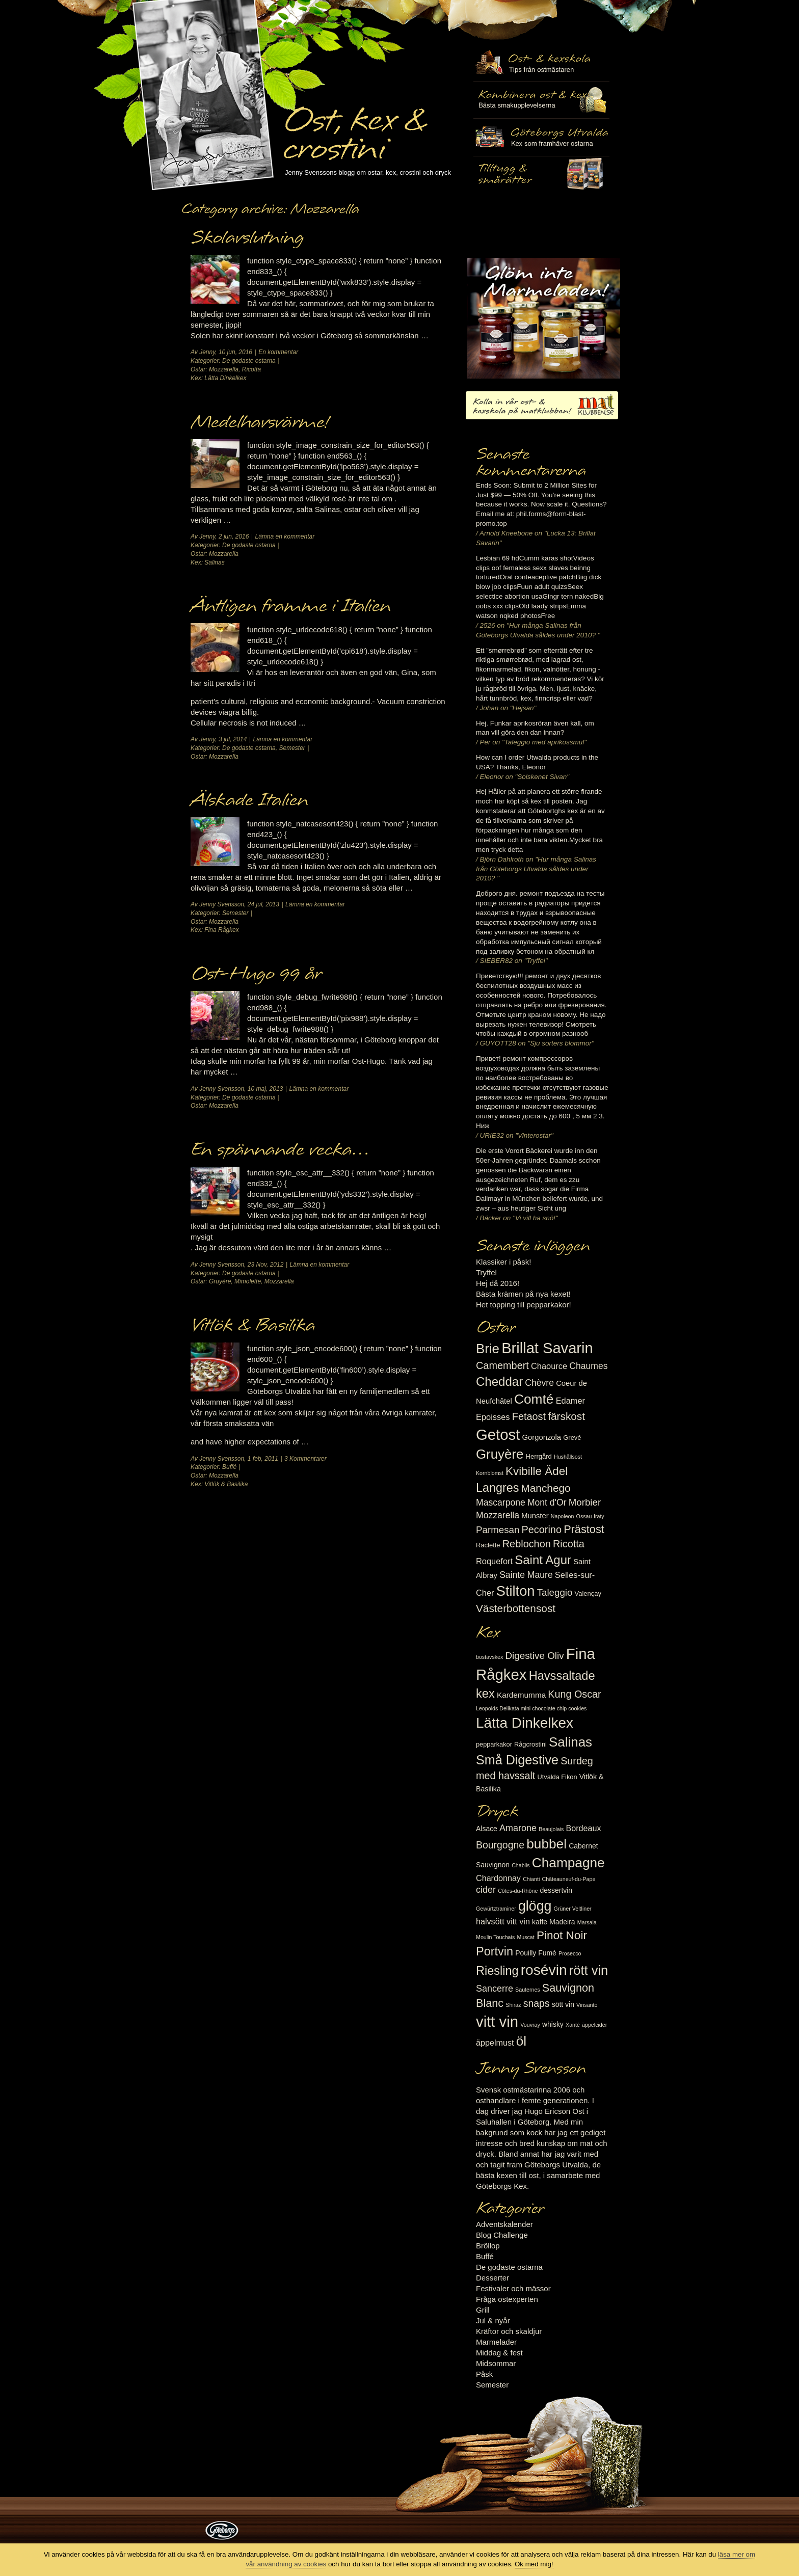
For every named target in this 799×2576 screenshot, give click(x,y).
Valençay (588, 1593)
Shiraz (513, 2005)
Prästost (584, 1529)
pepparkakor (494, 1744)
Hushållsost (568, 1457)
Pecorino (542, 1529)
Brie (487, 1348)
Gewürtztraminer (496, 1909)
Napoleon (562, 1516)
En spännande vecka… (280, 1150)
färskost (566, 1416)
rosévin (544, 1970)
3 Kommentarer (305, 1458)
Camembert (502, 1365)
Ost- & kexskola (541, 63)
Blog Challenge (502, 2235)
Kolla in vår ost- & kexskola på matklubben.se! (542, 405)
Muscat (525, 1937)
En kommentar (278, 352)
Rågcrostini (530, 1744)
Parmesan (497, 1529)
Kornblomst (489, 1473)
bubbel (546, 1844)
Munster (534, 1516)
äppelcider (594, 2025)
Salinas (214, 562)
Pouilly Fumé (535, 1953)
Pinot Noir (562, 1935)
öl (521, 2041)
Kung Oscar (574, 1694)
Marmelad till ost (544, 318)
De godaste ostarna (249, 360)
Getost (498, 1434)
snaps (536, 2003)
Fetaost (529, 1416)
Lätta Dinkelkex (225, 378)
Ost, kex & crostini (354, 128)
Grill (483, 2309)
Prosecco (569, 1953)
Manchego (545, 1488)
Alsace (486, 1828)
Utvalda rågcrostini (541, 174)
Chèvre (539, 1383)
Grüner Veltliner (573, 1909)
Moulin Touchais (495, 1937)
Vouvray (530, 2025)
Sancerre (494, 1988)
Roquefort (494, 1561)
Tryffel (486, 1272)
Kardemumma (521, 1695)
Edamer (570, 1400)
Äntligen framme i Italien (291, 606)
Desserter (492, 2277)
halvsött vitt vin (503, 1921)
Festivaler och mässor (513, 2288)
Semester (292, 748)
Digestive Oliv (534, 1655)
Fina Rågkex (221, 929)
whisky (553, 2024)
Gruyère (220, 1281)
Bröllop (488, 2245)
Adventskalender (504, 2224)
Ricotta (251, 369)
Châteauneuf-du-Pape (568, 1879)
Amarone (518, 1828)
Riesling (497, 1970)
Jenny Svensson (221, 904)
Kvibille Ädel (536, 1471)
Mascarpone (500, 1502)
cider (486, 1890)
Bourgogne (500, 1844)
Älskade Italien (249, 800)
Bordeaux (583, 1828)
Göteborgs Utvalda (541, 137)
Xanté (573, 2025)
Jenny (207, 352)
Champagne (568, 1862)
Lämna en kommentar (285, 536)
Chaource (549, 1366)
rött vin (588, 1970)
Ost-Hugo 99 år (256, 974)
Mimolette (247, 1281)
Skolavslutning (247, 238)
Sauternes (527, 1990)
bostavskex (489, 1657)
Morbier (585, 1502)
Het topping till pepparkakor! (523, 1304)
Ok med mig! (534, 2564)
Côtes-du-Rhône (518, 1891)
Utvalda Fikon (557, 1777)
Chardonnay (498, 1878)
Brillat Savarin (547, 1348)
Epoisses (493, 1416)
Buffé (229, 1466)
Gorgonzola (542, 1437)
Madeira (562, 1922)
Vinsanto (586, 2005)
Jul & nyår (493, 2320)
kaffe (539, 1922)
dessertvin (556, 1890)
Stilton (515, 1591)
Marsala (587, 1922)
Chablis (521, 1865)
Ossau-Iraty (590, 1516)
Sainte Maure (526, 1575)
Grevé (572, 1437)
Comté (534, 1399)
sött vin (563, 2004)
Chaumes (588, 1366)
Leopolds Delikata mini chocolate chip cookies (531, 1708)
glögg (535, 1906)
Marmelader (496, 2342)
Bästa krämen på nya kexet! (523, 1294)
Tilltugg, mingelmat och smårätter (541, 100)
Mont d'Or (547, 1502)
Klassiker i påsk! (503, 1261)
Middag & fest (499, 2352)
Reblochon (526, 1543)
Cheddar (499, 1381)
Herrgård (539, 1456)
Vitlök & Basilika (253, 1325)
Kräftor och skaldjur (509, 2331)
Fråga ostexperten (507, 2299)
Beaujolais (551, 1829)
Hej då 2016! (497, 1283)
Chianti (531, 1879)
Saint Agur (543, 1560)
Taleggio (555, 1592)
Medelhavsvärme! (259, 422)
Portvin (494, 1951)
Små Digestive (517, 1760)
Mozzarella (223, 369)
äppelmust (495, 2042)
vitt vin (497, 2021)
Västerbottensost (515, 1608)
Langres (497, 1487)
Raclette (488, 1545)
